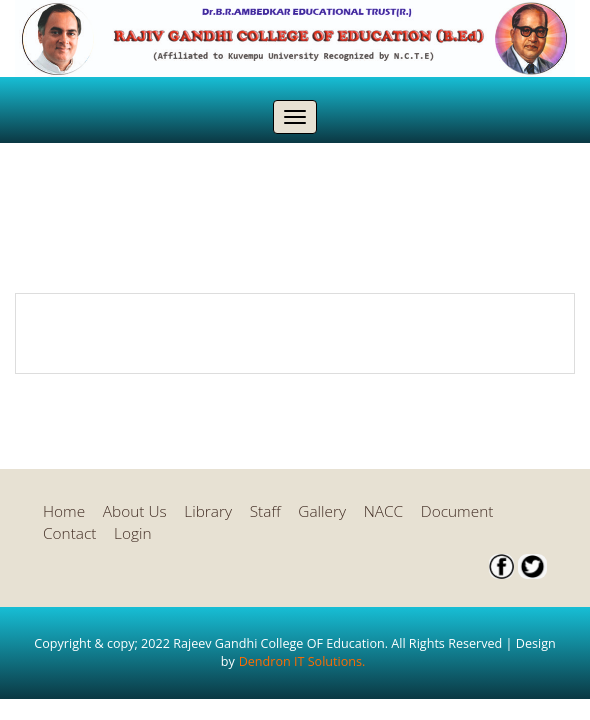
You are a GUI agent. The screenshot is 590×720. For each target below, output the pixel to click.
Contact (69, 533)
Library (208, 511)
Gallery (322, 511)
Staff (265, 511)
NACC (383, 511)
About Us (135, 511)
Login (132, 533)
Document (457, 511)
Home (64, 511)
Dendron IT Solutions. (302, 661)
